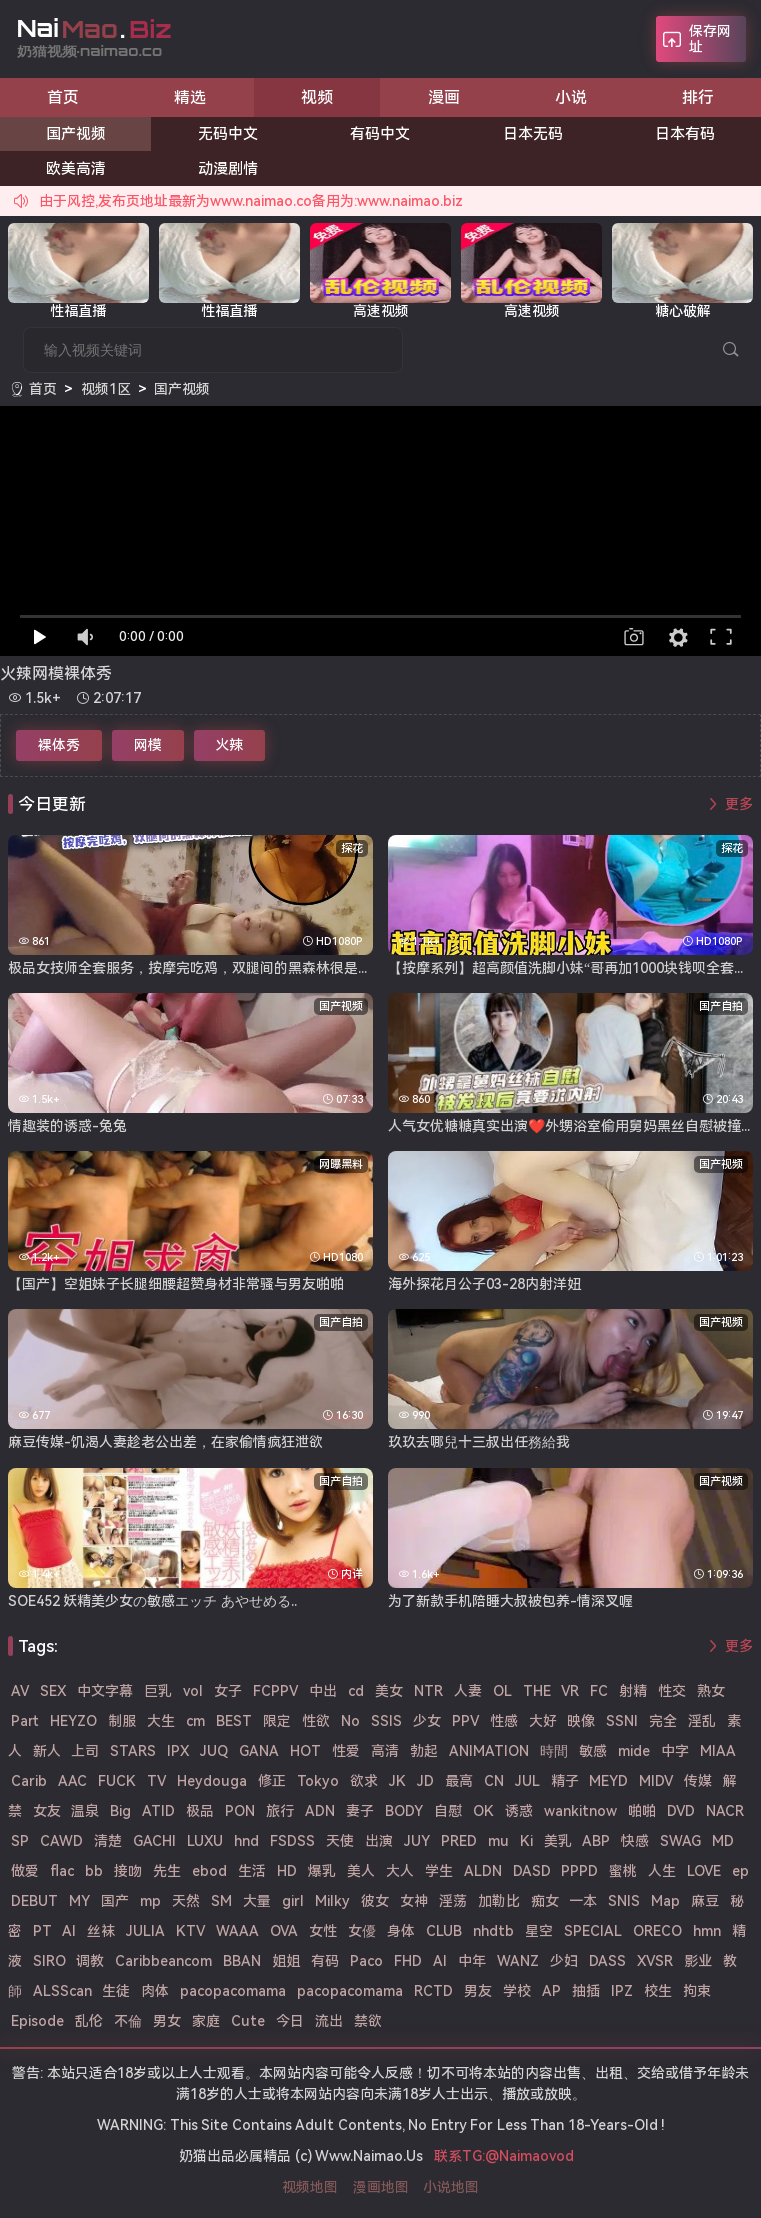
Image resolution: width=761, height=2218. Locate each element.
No (350, 1721)
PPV (465, 1721)
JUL (527, 1781)
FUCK (117, 1781)
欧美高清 (76, 169)
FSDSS (292, 1841)
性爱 (346, 1751)
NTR (428, 1691)
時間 (554, 1751)
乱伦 (89, 2021)
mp (150, 1901)
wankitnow (580, 1811)
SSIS (386, 1721)
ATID (158, 1811)
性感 (504, 1721)
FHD (408, 1961)
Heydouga (212, 1781)
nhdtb (493, 1931)
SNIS (624, 1901)
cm (195, 1721)
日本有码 (685, 134)
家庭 (206, 2021)
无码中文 (228, 134)
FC (599, 1691)
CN (494, 1781)
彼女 (375, 1901)
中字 (675, 1751)
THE (537, 1691)
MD (723, 1841)
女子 (228, 1691)
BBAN (242, 1961)
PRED (459, 1841)
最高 (459, 1781)
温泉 (85, 1811)
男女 (167, 2021)
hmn (707, 1931)
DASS (607, 1961)
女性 (323, 1931)
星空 (539, 1931)
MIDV (656, 1781)
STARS (133, 1751)
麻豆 (705, 1901)
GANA (259, 1751)
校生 (658, 1991)
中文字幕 (105, 1691)
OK (483, 1811)
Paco (366, 1961)
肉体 (155, 1991)
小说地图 (451, 2187)
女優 (362, 1931)
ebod (209, 1871)
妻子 (360, 1811)
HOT (305, 1751)
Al (69, 1931)
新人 (47, 1751)
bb (94, 1871)
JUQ (214, 1751)
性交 (672, 1691)
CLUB (444, 1931)
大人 (400, 1871)
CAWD (61, 1841)
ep (740, 1871)
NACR (725, 1811)
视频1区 (106, 389)
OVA (284, 1931)
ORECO (657, 1931)
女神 (414, 1901)
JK (397, 1781)
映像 (581, 1721)
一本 (583, 1901)
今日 (290, 2021)
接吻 (128, 1871)
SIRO (49, 1961)
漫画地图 (381, 2187)
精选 (190, 97)
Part (25, 1721)
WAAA (237, 1931)
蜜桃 (623, 1871)
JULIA (145, 1931)
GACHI (154, 1841)
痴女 (545, 1901)
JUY (417, 1841)
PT (42, 1931)
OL (502, 1691)
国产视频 (76, 134)
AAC (72, 1781)
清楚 (108, 1841)
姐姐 (286, 1961)
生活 (252, 1871)
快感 (635, 1841)
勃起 (424, 1751)
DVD (681, 1811)
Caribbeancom (163, 1961)
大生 (161, 1721)
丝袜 (101, 1931)
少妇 (564, 1961)
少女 (427, 1721)
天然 (186, 1901)
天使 (340, 1841)
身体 (401, 1931)
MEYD (608, 1781)
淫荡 (453, 1901)
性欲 (316, 1721)
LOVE (704, 1871)
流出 (329, 2021)
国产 (115, 1901)
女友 (47, 1811)
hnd (246, 1841)
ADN (320, 1811)
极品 (200, 1811)
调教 (90, 1961)
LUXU (205, 1841)
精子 (565, 1781)
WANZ (518, 1961)
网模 (148, 745)
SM (221, 1901)
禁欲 (368, 2021)
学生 (439, 1871)
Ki (526, 1841)
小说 (571, 97)
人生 (662, 1871)
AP (551, 1991)
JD (425, 1781)
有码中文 (380, 134)
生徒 (116, 1991)
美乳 (558, 1841)
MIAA (718, 1751)
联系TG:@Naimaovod (504, 2156)
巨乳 (158, 1691)
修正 (272, 1781)
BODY (404, 1811)
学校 (517, 1991)
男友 (478, 1991)
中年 (472, 1961)
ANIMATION (489, 1751)
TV (156, 1781)
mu (498, 1841)
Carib (29, 1781)
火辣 (229, 745)
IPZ (622, 1991)
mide (634, 1751)
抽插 (586, 1991)
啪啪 (642, 1811)
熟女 (711, 1691)
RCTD (433, 1991)
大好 (543, 1721)
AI (440, 1961)
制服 (122, 1721)
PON (240, 1811)
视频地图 (310, 2187)
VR (570, 1691)
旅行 (280, 1811)
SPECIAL (593, 1931)
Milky (332, 1901)
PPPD (579, 1871)
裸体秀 (59, 745)
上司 (85, 1751)
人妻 (468, 1691)
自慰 (448, 1811)
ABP (596, 1841)
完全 (663, 1721)
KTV (190, 1931)
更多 (739, 804)
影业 (698, 1961)
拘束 (697, 1991)
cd (356, 1691)
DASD (532, 1871)
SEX (53, 1691)
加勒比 (499, 1901)
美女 (389, 1691)
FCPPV (275, 1691)
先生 (167, 1871)
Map (665, 1901)
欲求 (364, 1781)
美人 (361, 1871)
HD (287, 1871)
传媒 (698, 1781)
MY (79, 1901)
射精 (633, 1691)
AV (20, 1691)
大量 (257, 1901)
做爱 (25, 1871)
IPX (178, 1751)
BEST (234, 1721)
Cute (248, 2021)
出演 (379, 1841)
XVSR (655, 1961)
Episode (37, 2021)
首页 (63, 97)
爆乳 (322, 1871)
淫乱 (702, 1721)
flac (62, 1871)
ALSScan (62, 1991)
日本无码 (533, 134)
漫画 (444, 97)
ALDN (483, 1871)
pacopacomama (233, 1991)
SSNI (622, 1721)
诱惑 (519, 1811)
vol (193, 1691)
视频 (317, 97)
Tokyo (318, 1781)
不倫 (128, 2021)
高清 (385, 1751)
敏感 (593, 1751)
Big (120, 1811)
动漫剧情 (228, 169)
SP (20, 1841)
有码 (325, 1961)
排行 (698, 97)
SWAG (680, 1841)
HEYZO (73, 1721)
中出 (323, 1691)
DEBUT (34, 1901)
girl (293, 1901)
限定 (277, 1721)
